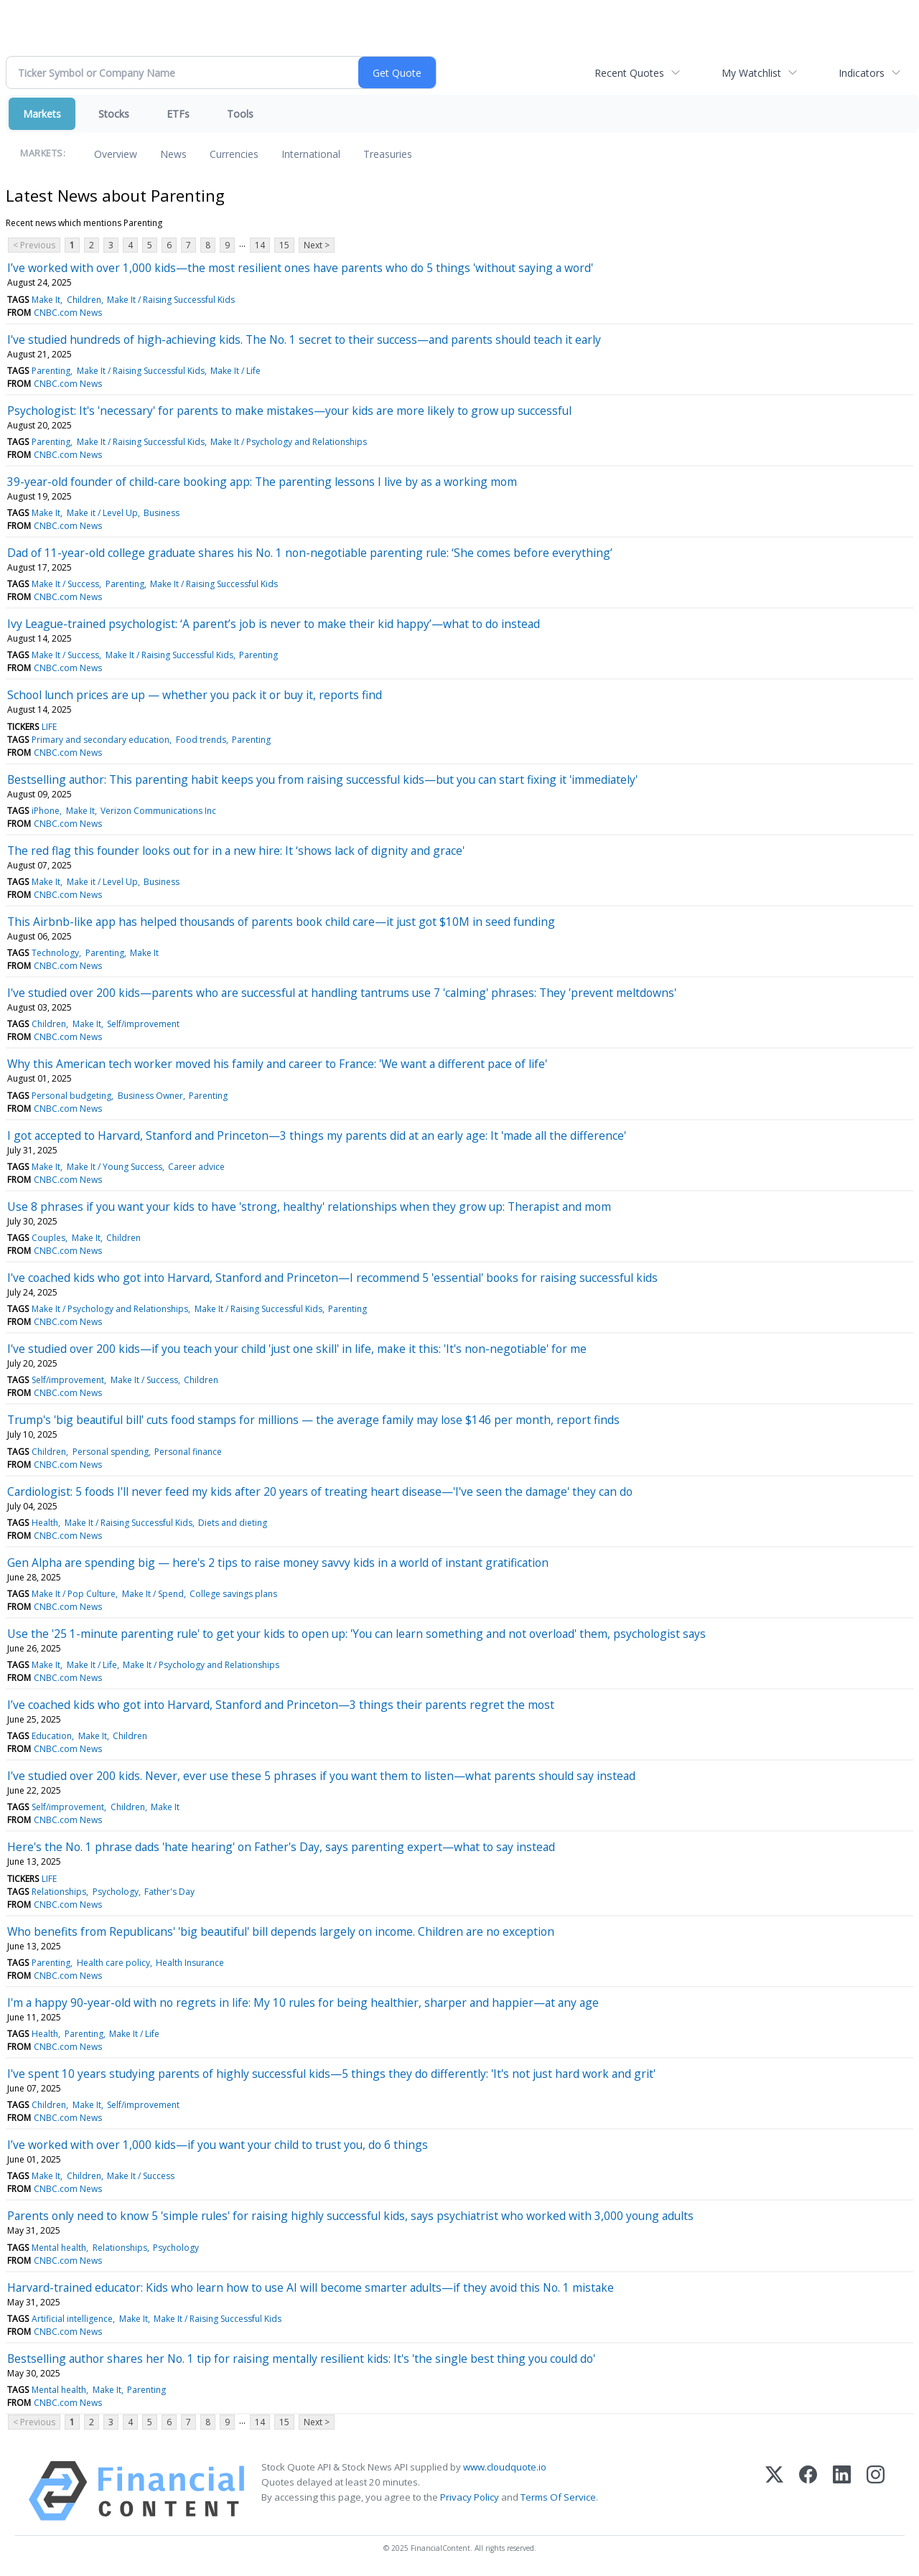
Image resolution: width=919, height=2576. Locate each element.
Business (161, 513)
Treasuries (387, 154)
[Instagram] (875, 2491)
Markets (42, 114)
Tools (240, 114)
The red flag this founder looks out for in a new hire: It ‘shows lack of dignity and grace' (236, 850)
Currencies (234, 154)
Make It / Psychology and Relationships (288, 442)
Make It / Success (65, 584)
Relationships (59, 1892)
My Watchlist (751, 73)
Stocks (113, 114)
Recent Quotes (629, 73)
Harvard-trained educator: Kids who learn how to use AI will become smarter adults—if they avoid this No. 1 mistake (310, 2287)
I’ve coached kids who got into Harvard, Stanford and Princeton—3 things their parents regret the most (280, 1705)
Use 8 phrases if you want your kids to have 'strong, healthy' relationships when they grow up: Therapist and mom (309, 1206)
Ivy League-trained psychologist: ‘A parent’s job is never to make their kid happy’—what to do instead (273, 624)
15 (284, 245)
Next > (317, 245)
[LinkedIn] (842, 2491)
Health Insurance (190, 1963)
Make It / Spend (153, 1594)
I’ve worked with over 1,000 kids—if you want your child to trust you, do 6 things (217, 2145)
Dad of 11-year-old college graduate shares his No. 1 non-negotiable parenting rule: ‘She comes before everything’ (309, 553)
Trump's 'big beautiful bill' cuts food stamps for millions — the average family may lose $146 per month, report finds (313, 1420)
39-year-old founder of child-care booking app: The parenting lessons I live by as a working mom (262, 482)
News (173, 154)
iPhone (46, 811)
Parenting (51, 371)
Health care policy (113, 1963)
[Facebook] (808, 2491)
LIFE (49, 727)
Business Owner (150, 1096)
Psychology (116, 1892)
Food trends (201, 740)
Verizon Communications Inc (158, 811)
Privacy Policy (469, 2497)
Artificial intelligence (72, 2319)
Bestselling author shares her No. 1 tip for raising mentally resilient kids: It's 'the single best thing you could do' (301, 2358)
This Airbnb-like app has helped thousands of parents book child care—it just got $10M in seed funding (281, 921)
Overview (115, 154)
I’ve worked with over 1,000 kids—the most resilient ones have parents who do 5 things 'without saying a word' (300, 268)
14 (260, 245)
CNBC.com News (68, 312)
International (310, 154)
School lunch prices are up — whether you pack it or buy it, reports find (194, 695)
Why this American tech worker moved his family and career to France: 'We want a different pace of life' (277, 1064)
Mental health (59, 2248)
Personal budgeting (71, 1096)
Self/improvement (143, 1024)
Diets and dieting (232, 1523)
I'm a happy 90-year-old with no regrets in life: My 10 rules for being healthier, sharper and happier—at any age (303, 2002)
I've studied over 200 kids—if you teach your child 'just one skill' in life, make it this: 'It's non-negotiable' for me (297, 1349)
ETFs (178, 114)
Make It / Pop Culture (74, 1594)
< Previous (34, 245)
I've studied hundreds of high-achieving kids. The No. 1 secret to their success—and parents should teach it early (304, 339)
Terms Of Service (558, 2497)
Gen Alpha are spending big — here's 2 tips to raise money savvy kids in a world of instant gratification (278, 1562)
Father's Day (169, 1892)
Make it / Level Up (102, 513)
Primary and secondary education (100, 740)
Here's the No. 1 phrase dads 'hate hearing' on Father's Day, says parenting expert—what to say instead (281, 1847)
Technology (55, 953)
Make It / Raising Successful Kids (171, 300)
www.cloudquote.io (504, 2466)
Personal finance (188, 1452)
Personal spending (111, 1452)
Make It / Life (235, 371)
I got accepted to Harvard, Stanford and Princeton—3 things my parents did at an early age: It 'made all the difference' (316, 1135)
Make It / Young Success (114, 1167)
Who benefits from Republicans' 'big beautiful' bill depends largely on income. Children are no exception (280, 1931)
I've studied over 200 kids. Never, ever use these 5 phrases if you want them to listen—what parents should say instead (321, 1776)
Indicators (862, 73)
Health (45, 1523)
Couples (48, 1238)
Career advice (196, 1167)
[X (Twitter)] (774, 2491)
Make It (46, 300)
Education (52, 1736)
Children (84, 300)
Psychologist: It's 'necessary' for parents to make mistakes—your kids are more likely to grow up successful (289, 410)
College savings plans (233, 1594)
